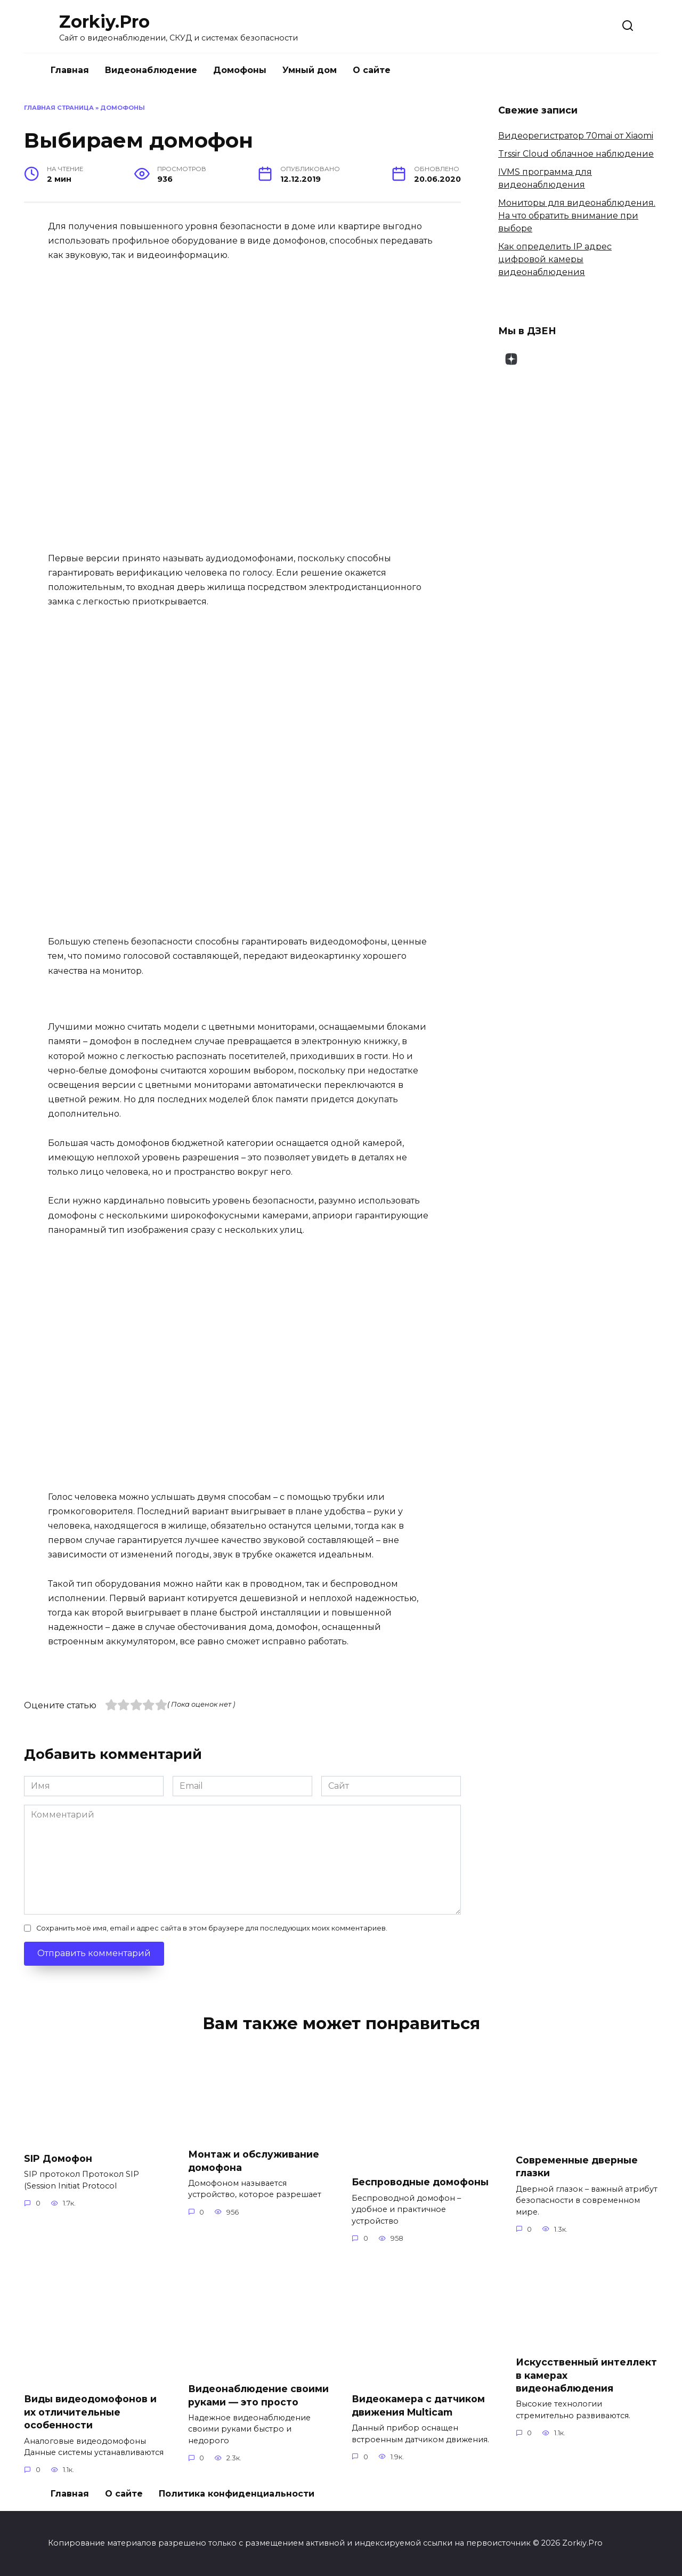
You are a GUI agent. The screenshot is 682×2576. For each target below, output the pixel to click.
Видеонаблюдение (151, 70)
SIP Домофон (58, 2158)
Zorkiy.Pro (104, 21)
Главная (70, 70)
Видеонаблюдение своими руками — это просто (258, 2395)
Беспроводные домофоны (420, 2181)
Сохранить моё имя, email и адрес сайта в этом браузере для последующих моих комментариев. (211, 1928)
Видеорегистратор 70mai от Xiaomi (575, 136)
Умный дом (309, 70)
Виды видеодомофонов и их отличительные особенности (90, 2411)
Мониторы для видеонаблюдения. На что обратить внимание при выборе (576, 215)
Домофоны (239, 70)
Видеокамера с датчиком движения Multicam (418, 2405)
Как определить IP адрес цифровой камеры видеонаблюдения (555, 259)
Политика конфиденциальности (236, 2494)
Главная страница (59, 107)
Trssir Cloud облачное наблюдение (576, 154)
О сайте (372, 70)
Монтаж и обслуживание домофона (253, 2161)
